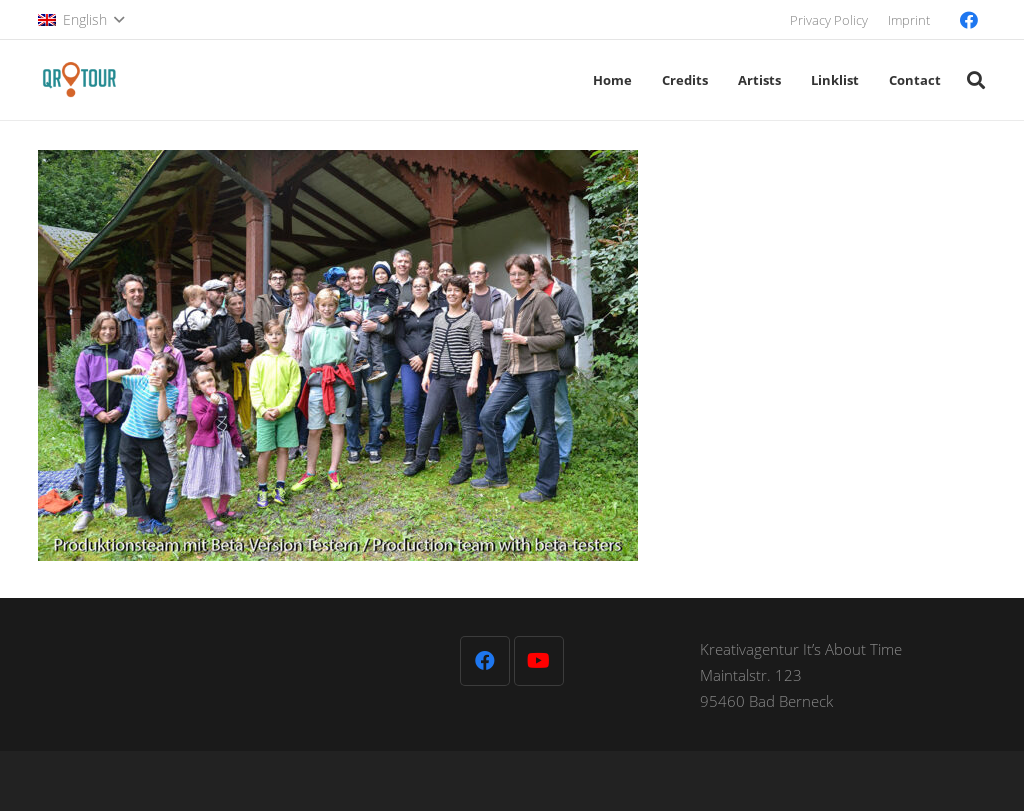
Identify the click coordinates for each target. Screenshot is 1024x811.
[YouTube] (539, 661)
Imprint (909, 20)
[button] (81, 20)
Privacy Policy (829, 20)
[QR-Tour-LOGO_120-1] (79, 80)
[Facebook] (969, 20)
